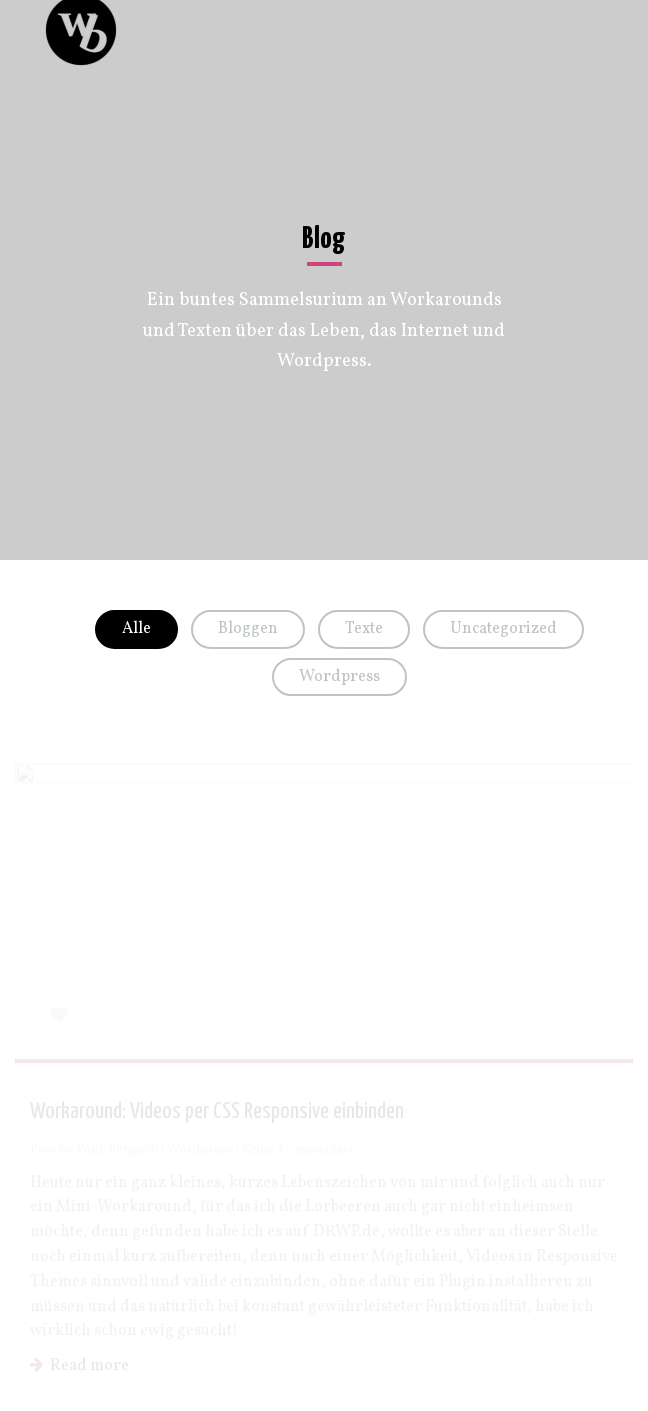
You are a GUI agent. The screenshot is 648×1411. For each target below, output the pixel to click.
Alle (136, 629)
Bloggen (248, 629)
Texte (364, 629)
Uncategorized (503, 629)
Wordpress (339, 677)
